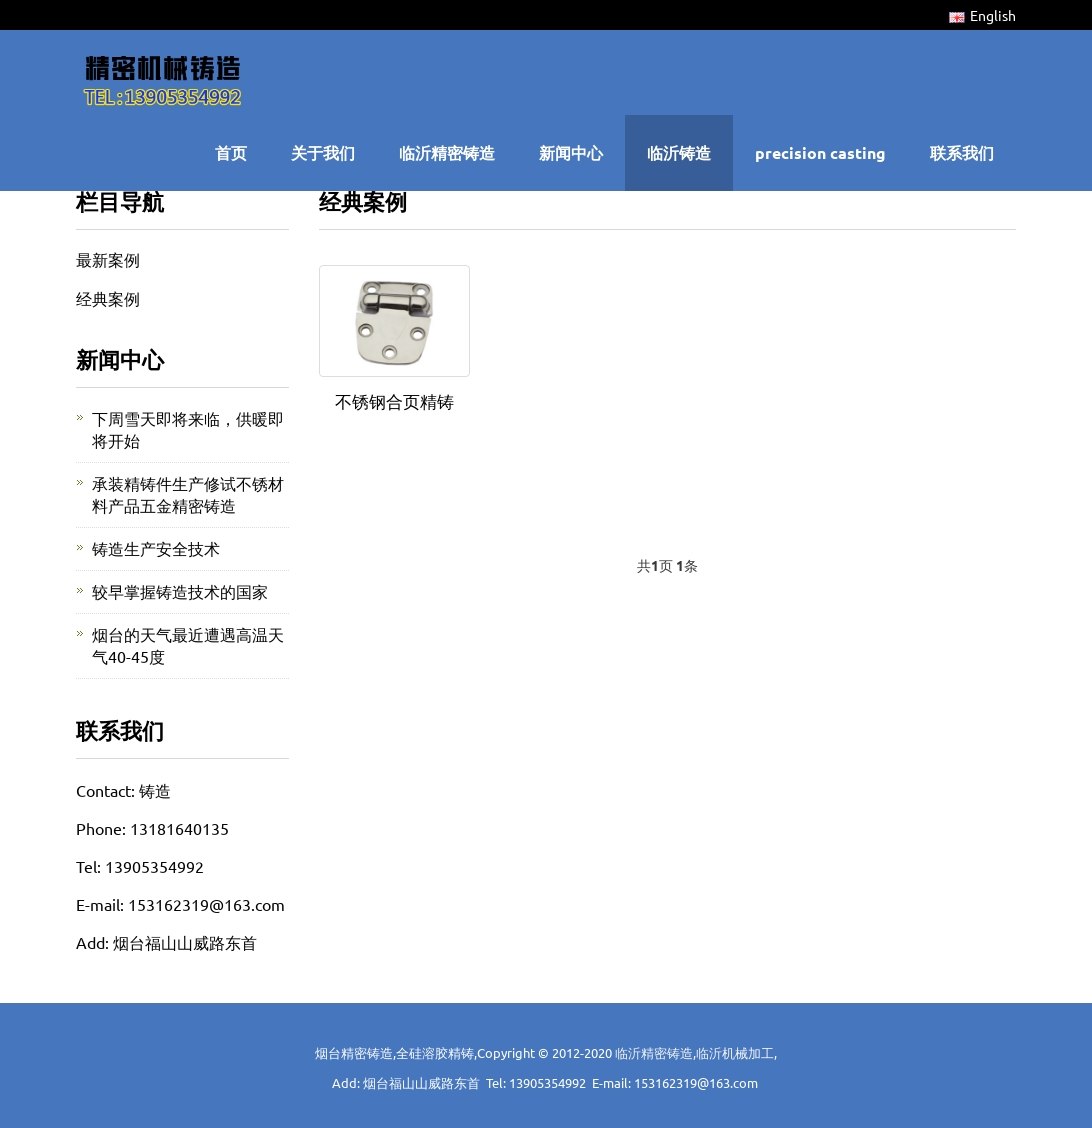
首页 (231, 152)
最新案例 (108, 259)
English (982, 15)
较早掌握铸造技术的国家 (180, 591)
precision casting (820, 152)
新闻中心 (571, 152)
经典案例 (108, 298)
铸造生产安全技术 (156, 548)
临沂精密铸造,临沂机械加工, (696, 1052)
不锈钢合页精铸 (394, 400)
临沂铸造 (679, 152)
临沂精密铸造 (447, 152)
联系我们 (962, 152)
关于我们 (323, 152)
